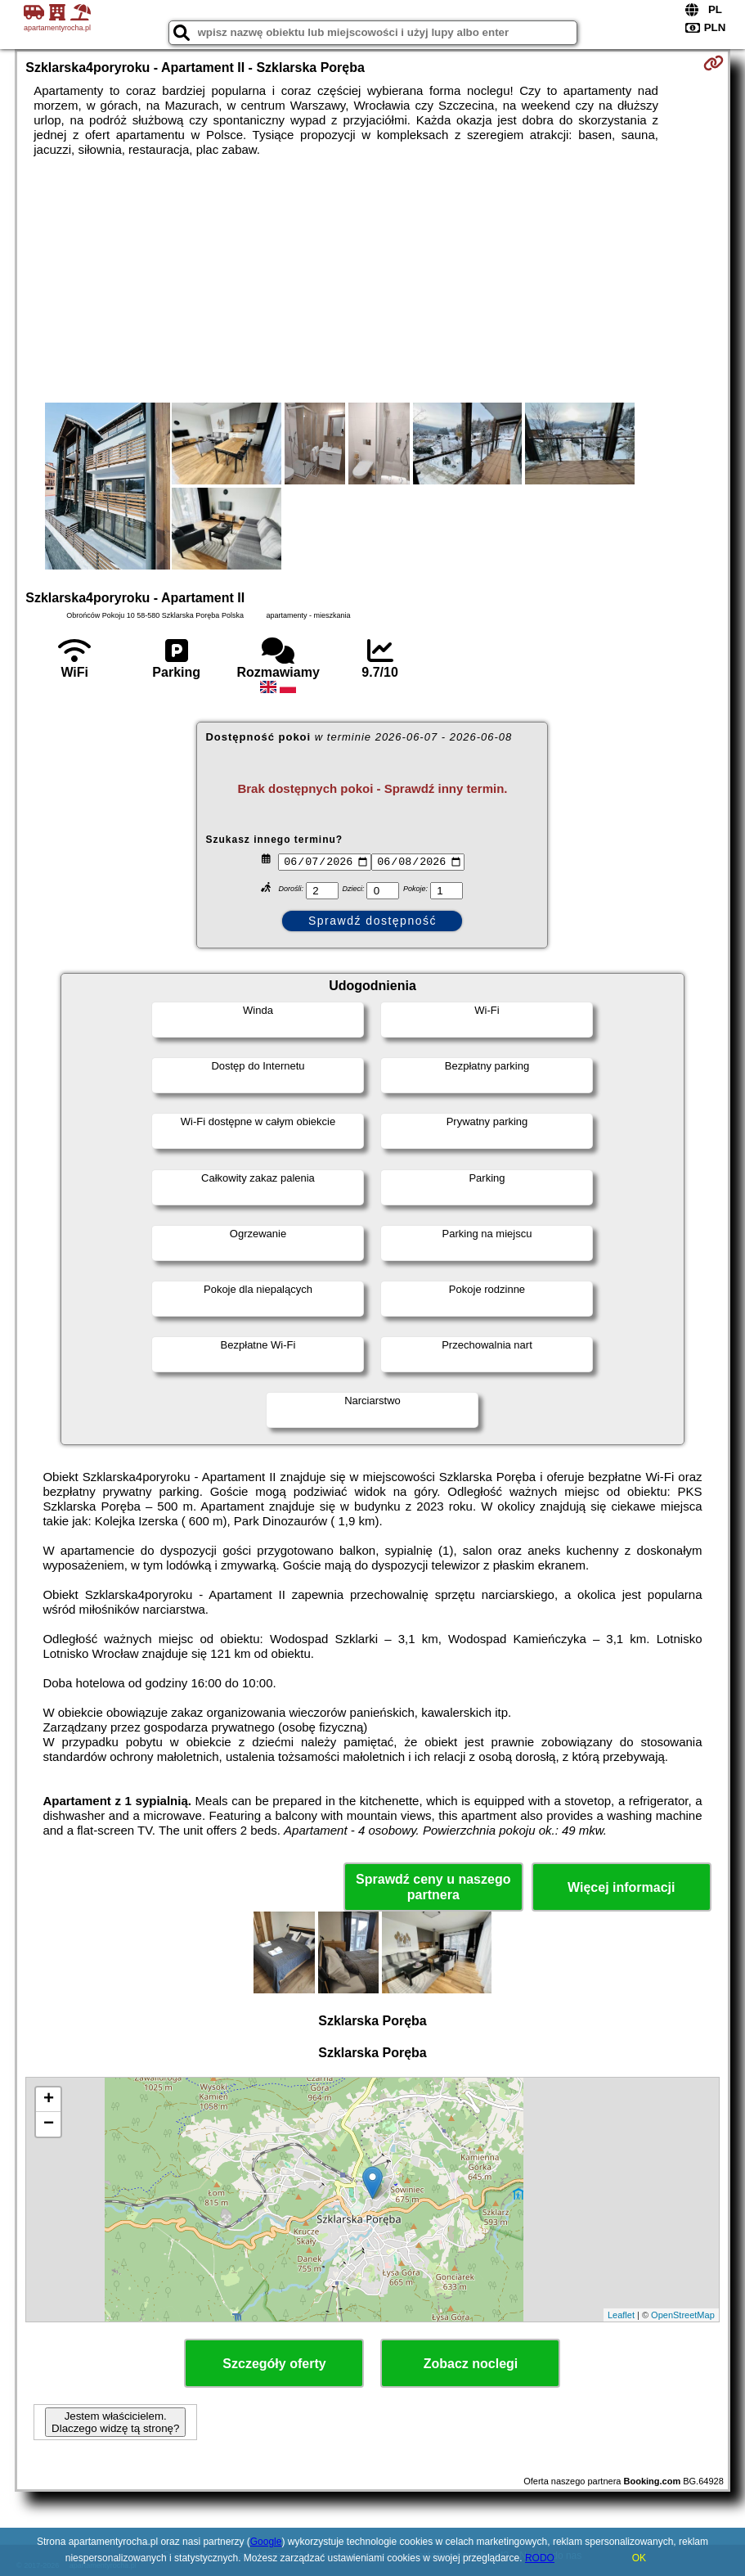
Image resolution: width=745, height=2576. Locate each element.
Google (266, 2541)
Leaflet (621, 2315)
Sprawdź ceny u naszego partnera (433, 1887)
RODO (539, 2558)
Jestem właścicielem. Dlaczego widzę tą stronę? (115, 2422)
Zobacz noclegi (471, 2364)
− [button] (48, 2124)
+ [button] (48, 2099)
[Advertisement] (372, 279)
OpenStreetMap (683, 2315)
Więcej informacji (621, 1887)
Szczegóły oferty (273, 2364)
